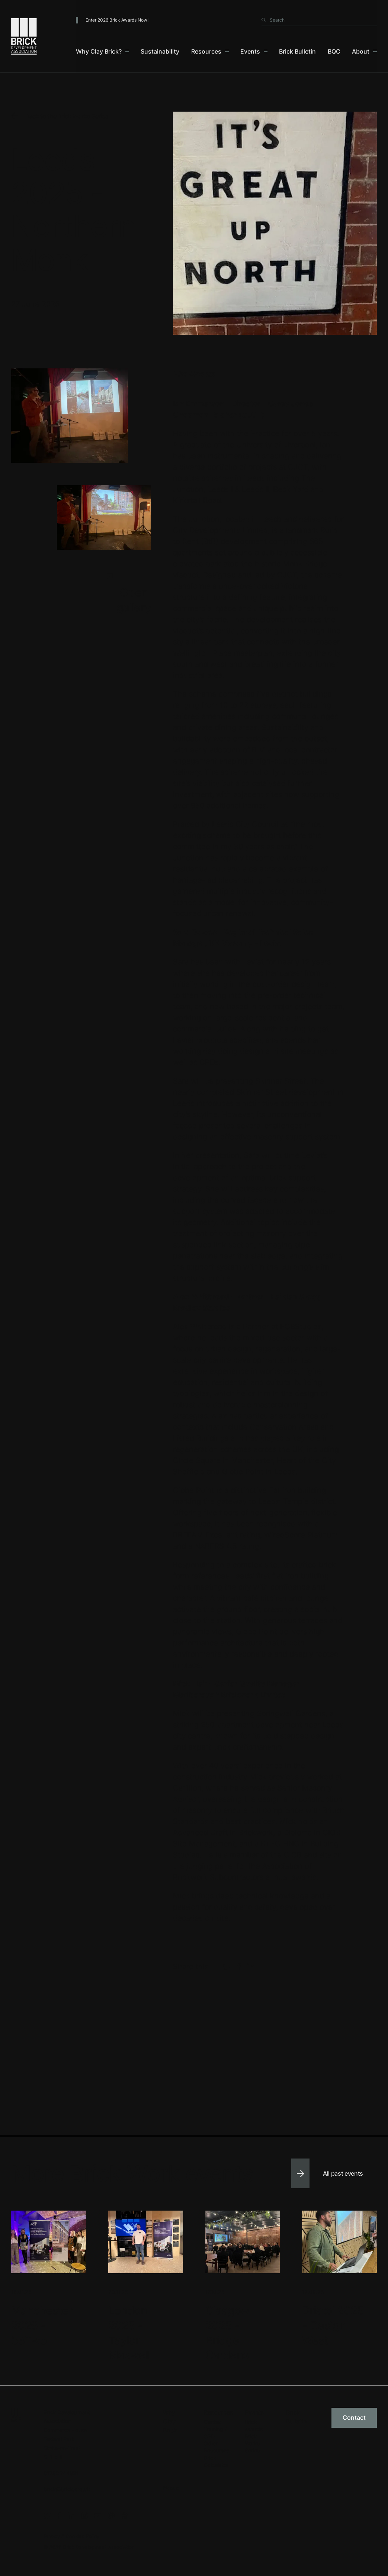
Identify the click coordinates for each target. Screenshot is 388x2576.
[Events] (253, 52)
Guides (212, 2422)
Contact (354, 2417)
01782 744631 (61, 2473)
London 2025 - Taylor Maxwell (129, 2333)
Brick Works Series (252, 2443)
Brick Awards (254, 2425)
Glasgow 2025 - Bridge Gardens (227, 2333)
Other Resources (216, 2447)
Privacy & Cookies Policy (71, 2536)
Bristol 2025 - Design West (333, 2325)
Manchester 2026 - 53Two (42, 2325)
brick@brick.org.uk (67, 2489)
